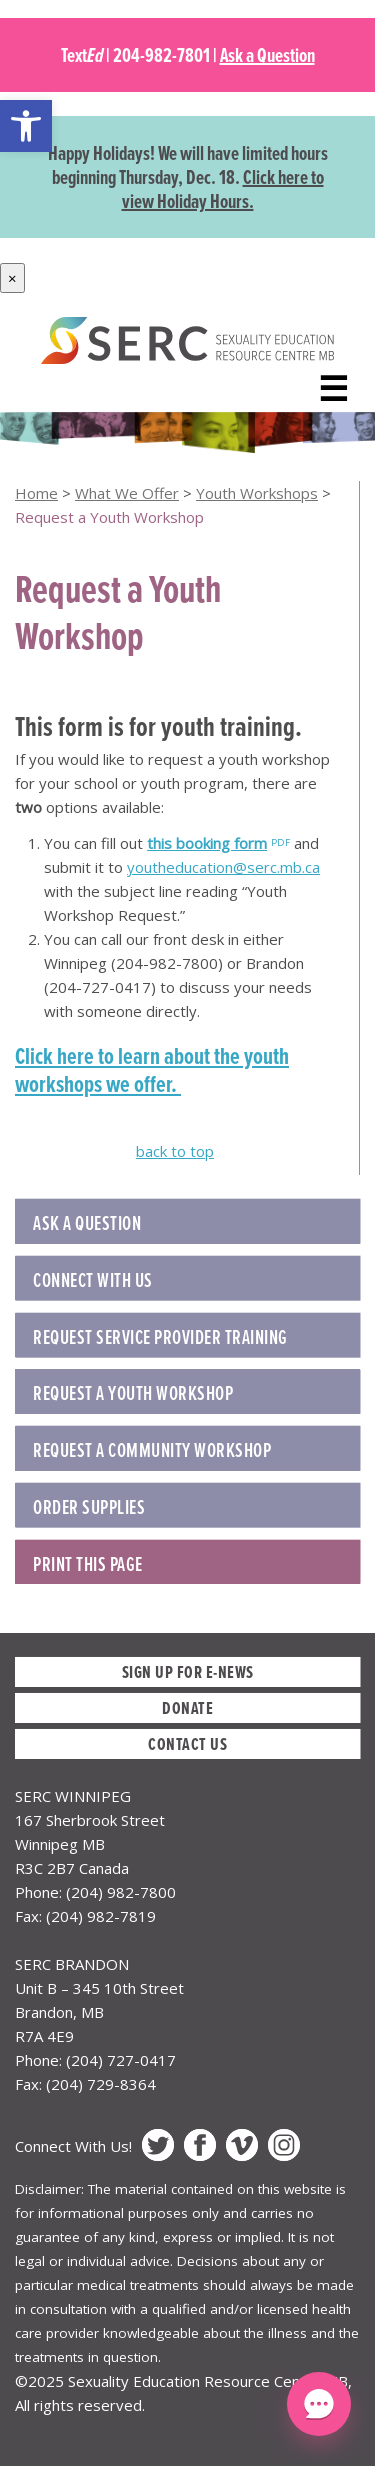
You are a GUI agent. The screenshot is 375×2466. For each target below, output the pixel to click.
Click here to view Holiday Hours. (223, 189)
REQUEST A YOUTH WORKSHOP (133, 1393)
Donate (187, 1707)
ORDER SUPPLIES (89, 1507)
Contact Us (187, 1743)
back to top (175, 1151)
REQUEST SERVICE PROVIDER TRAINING (160, 1337)
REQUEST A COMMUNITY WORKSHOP (152, 1450)
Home (36, 493)
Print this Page (88, 1564)
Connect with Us (93, 1280)
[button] (26, 126)
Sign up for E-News (188, 1671)
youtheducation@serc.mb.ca (223, 867)
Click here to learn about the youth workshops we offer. (152, 1070)
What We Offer (127, 493)
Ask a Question (267, 55)
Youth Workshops (257, 493)
